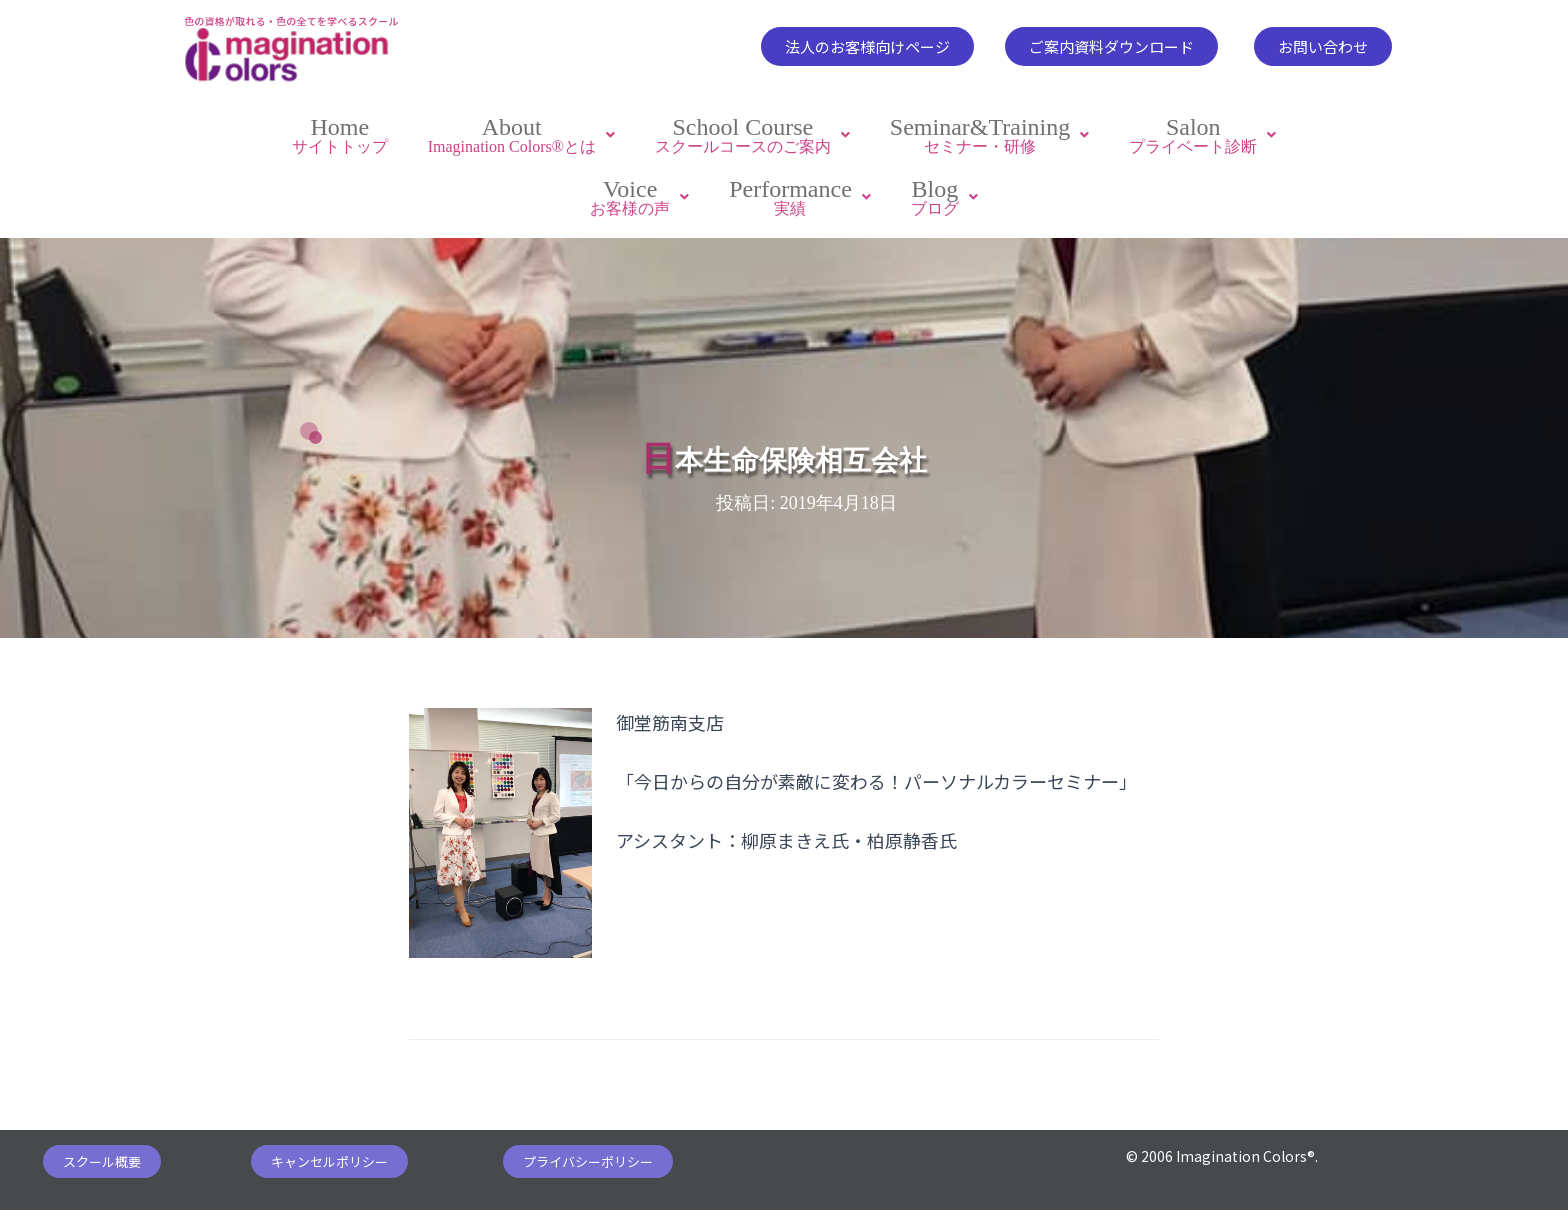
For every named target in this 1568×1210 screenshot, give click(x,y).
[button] (867, 46)
